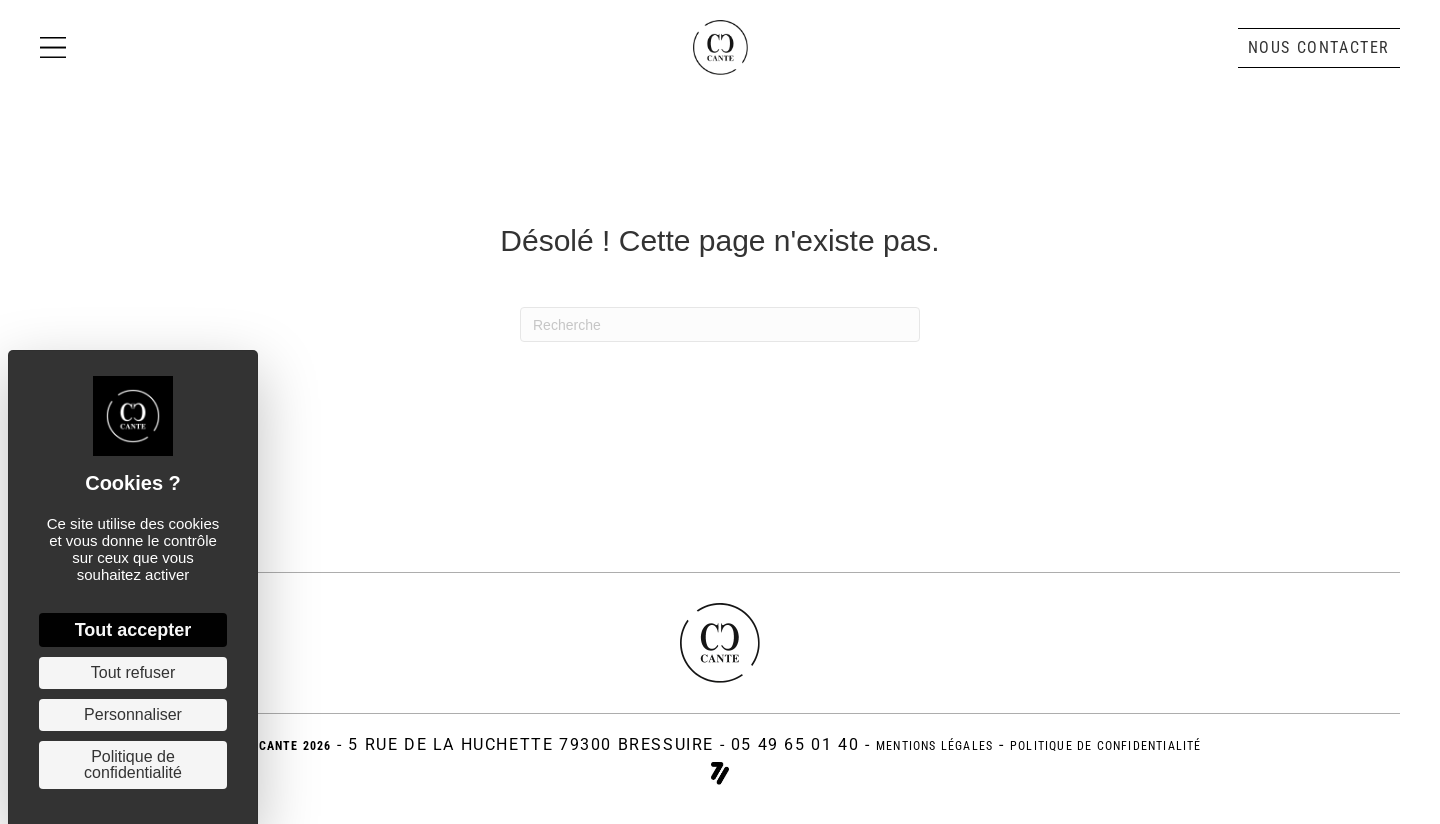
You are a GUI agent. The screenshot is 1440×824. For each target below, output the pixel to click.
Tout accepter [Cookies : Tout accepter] (133, 630)
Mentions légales (924, 745)
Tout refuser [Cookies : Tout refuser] (133, 672)
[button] (1319, 60)
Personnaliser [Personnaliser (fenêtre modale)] (133, 714)
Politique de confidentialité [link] (133, 764)
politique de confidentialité (1122, 745)
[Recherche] (720, 324)
